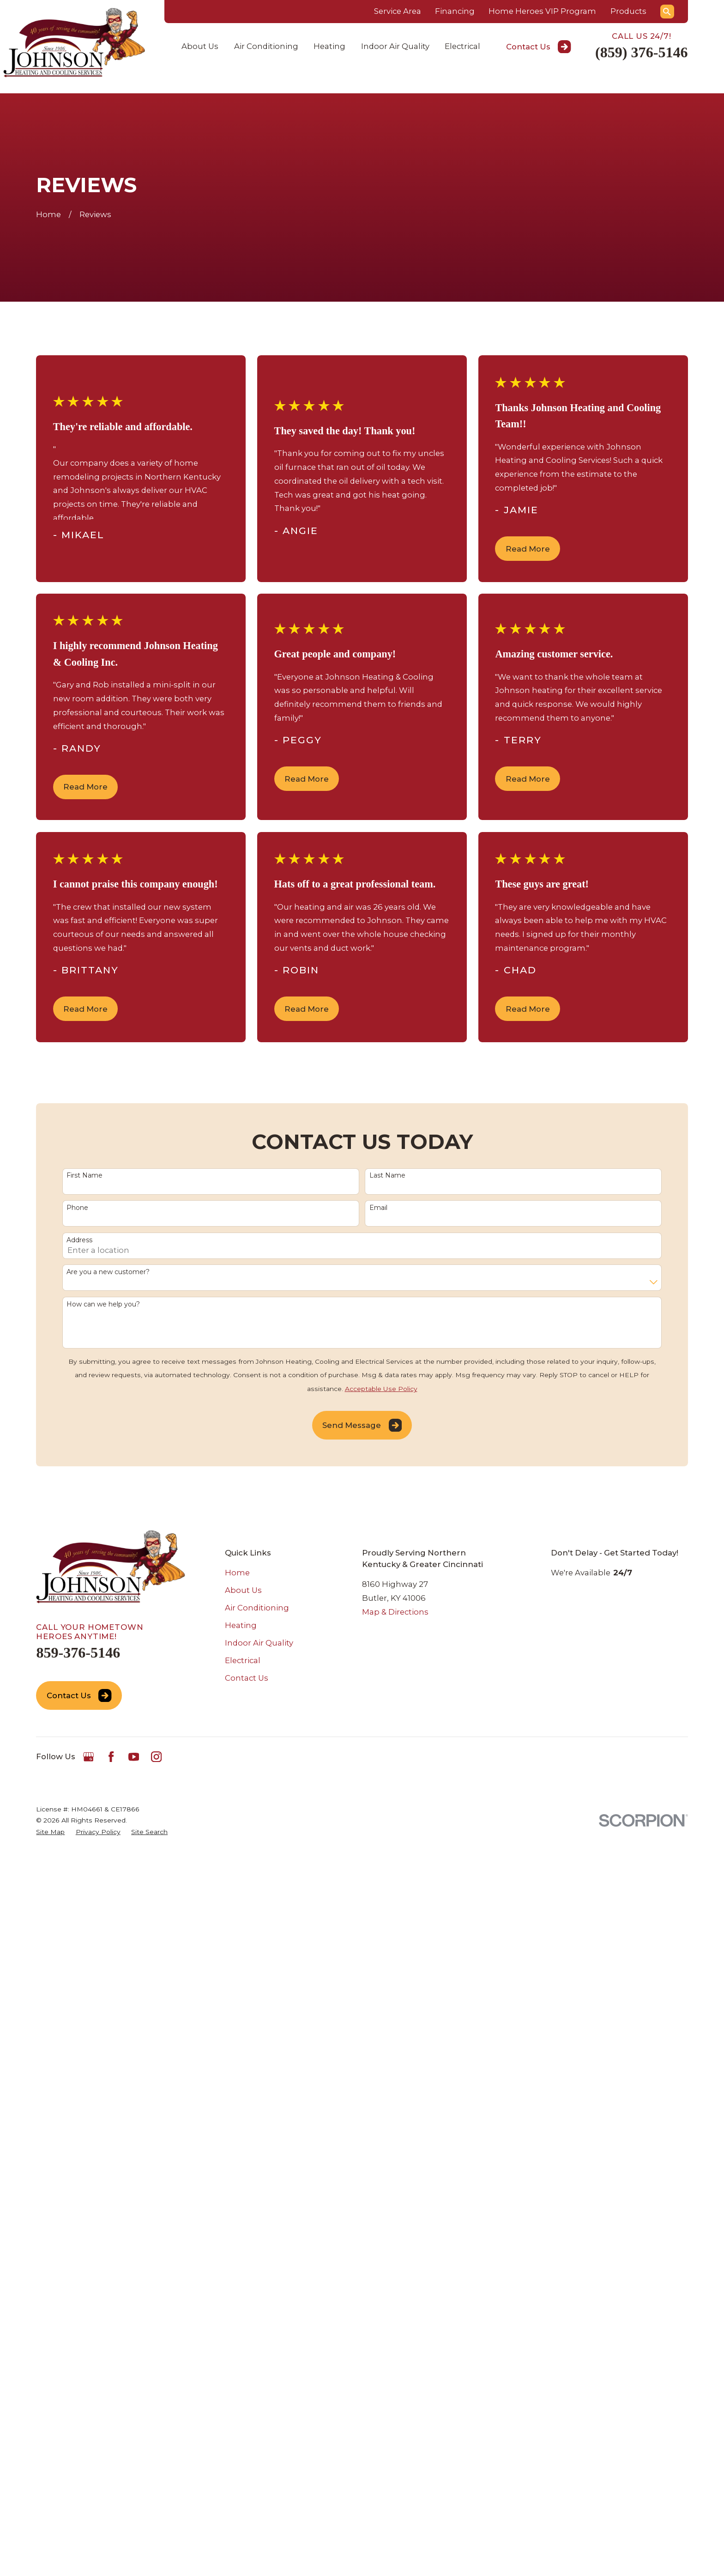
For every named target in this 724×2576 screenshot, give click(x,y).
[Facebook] (111, 1756)
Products (628, 11)
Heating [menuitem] (329, 46)
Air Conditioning (257, 1607)
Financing (455, 11)
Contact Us (538, 46)
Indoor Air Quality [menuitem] (395, 46)
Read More (528, 548)
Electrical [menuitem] (462, 46)
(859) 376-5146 (641, 52)
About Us (243, 1590)
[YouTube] (133, 1756)
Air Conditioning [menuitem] (266, 46)
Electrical (242, 1660)
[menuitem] (50, 1832)
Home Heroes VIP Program (542, 11)
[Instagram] (156, 1756)
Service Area (397, 11)
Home (237, 1572)
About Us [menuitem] (199, 46)
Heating (241, 1625)
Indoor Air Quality (259, 1642)
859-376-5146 (78, 1652)
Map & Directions (395, 1611)
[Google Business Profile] (88, 1756)
